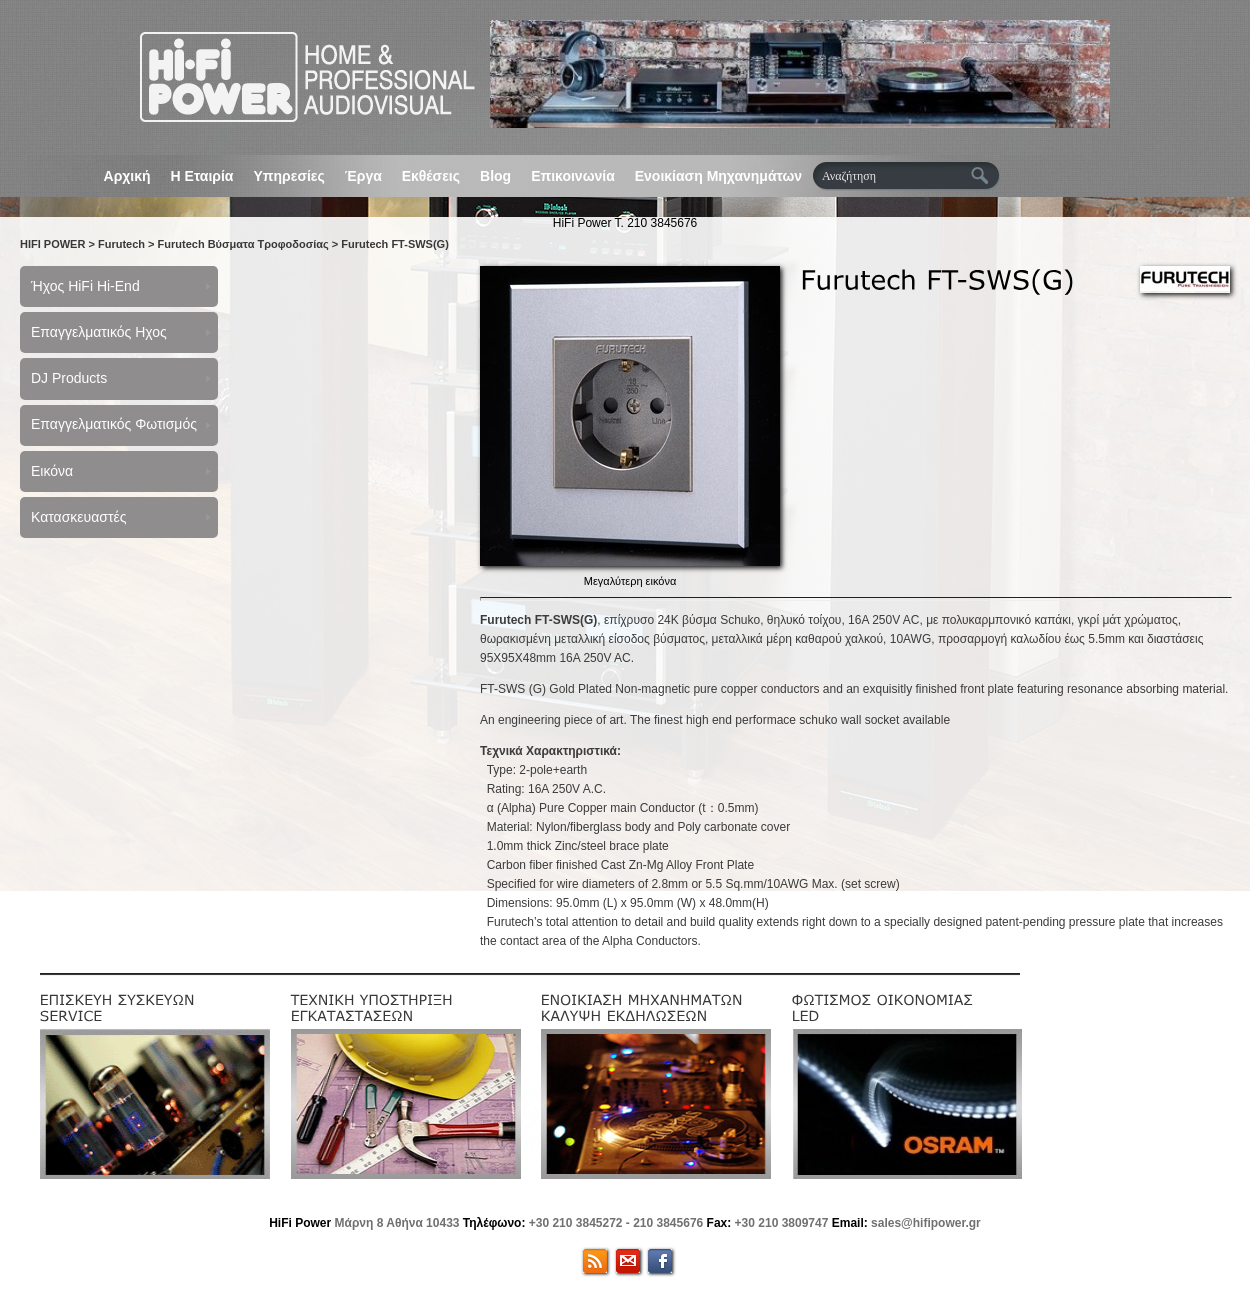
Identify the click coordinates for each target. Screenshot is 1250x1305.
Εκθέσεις (431, 176)
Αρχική (127, 176)
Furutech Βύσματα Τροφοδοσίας (243, 244)
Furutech (121, 244)
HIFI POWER (52, 244)
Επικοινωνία (573, 176)
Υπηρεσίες (288, 176)
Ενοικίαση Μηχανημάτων (718, 176)
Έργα (363, 176)
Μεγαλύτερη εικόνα (630, 581)
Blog (495, 176)
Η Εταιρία (202, 176)
